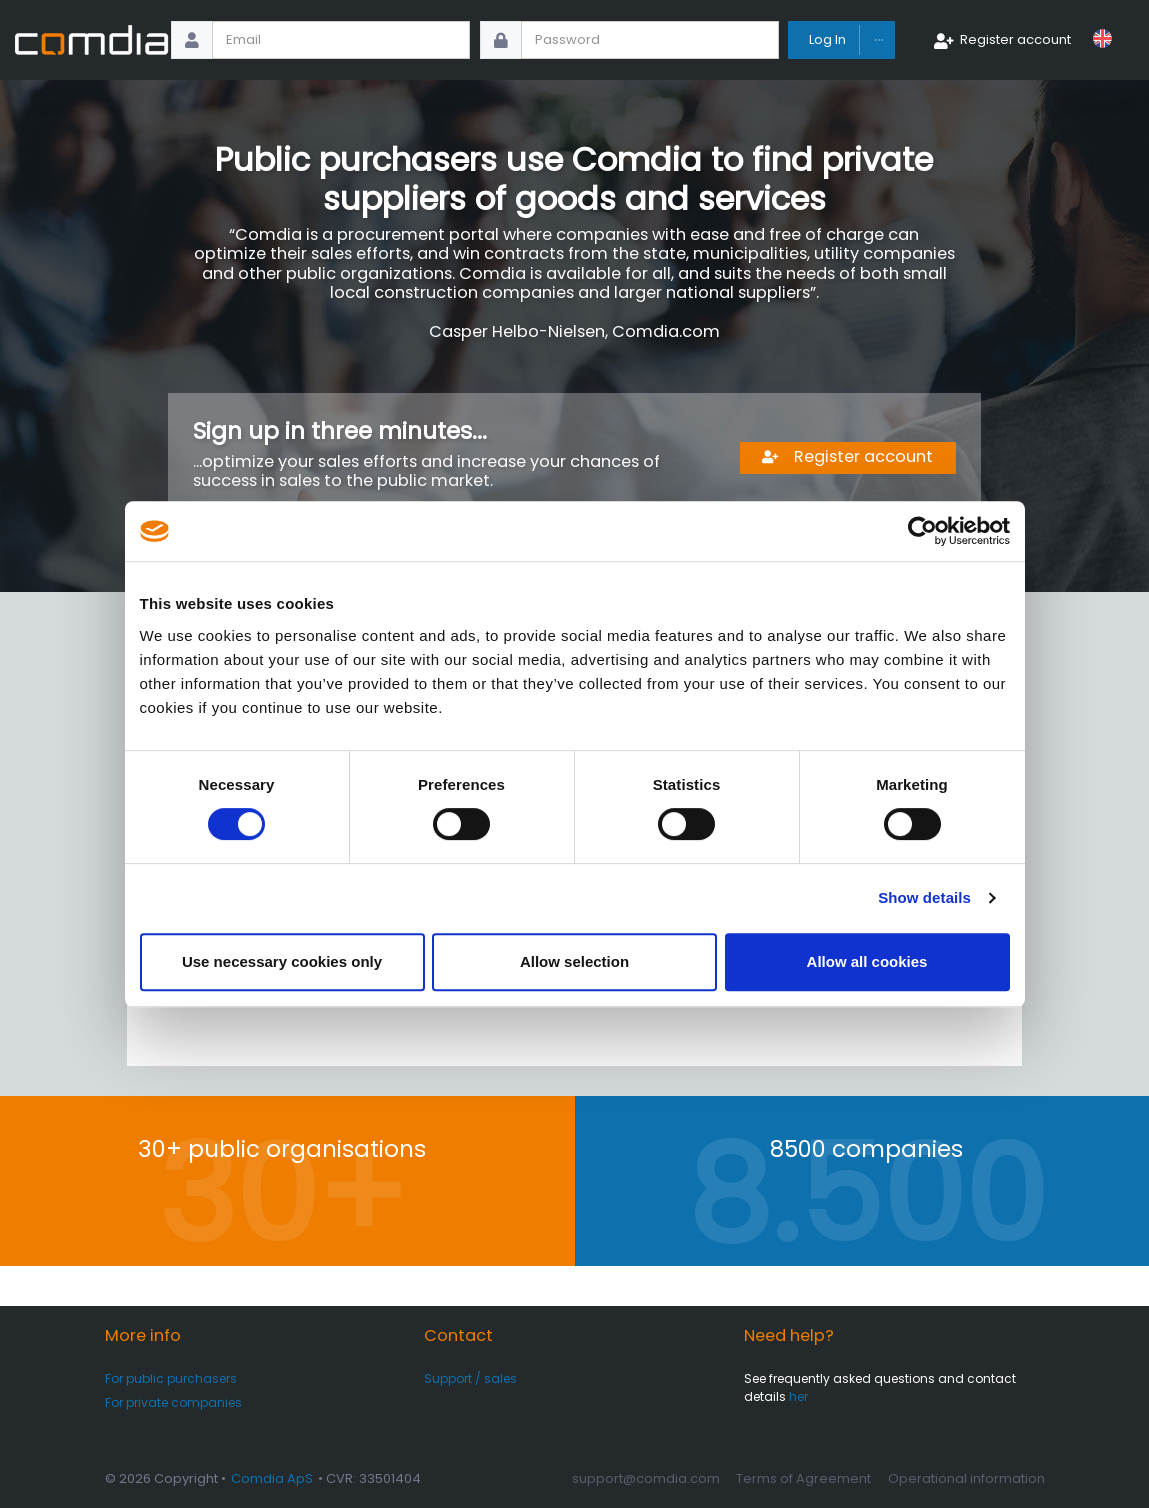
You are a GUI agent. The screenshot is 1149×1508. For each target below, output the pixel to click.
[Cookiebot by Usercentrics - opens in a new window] (922, 531)
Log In (827, 39)
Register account (1015, 39)
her (798, 1396)
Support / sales (470, 1378)
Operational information (966, 1478)
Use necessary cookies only (282, 961)
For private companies (173, 1402)
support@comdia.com (646, 1478)
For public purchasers (171, 1378)
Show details (924, 897)
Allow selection (574, 961)
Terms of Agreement (803, 1478)
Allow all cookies (867, 961)
